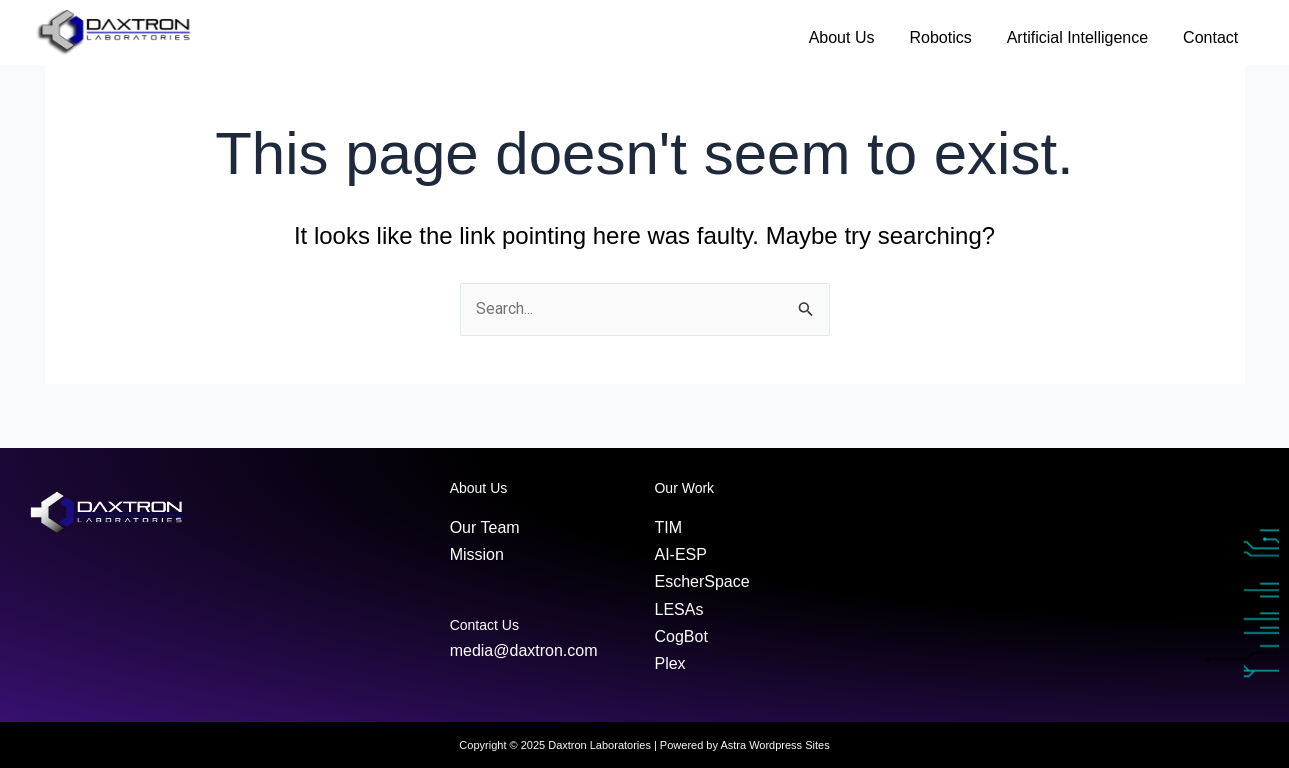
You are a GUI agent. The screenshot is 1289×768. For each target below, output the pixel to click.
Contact (1210, 37)
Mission (477, 554)
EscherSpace (701, 581)
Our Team (485, 527)
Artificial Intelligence (1077, 37)
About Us (842, 37)
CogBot (680, 636)
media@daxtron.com (524, 650)
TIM (668, 527)
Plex (669, 663)
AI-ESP (680, 554)
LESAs (678, 609)
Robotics (940, 37)
